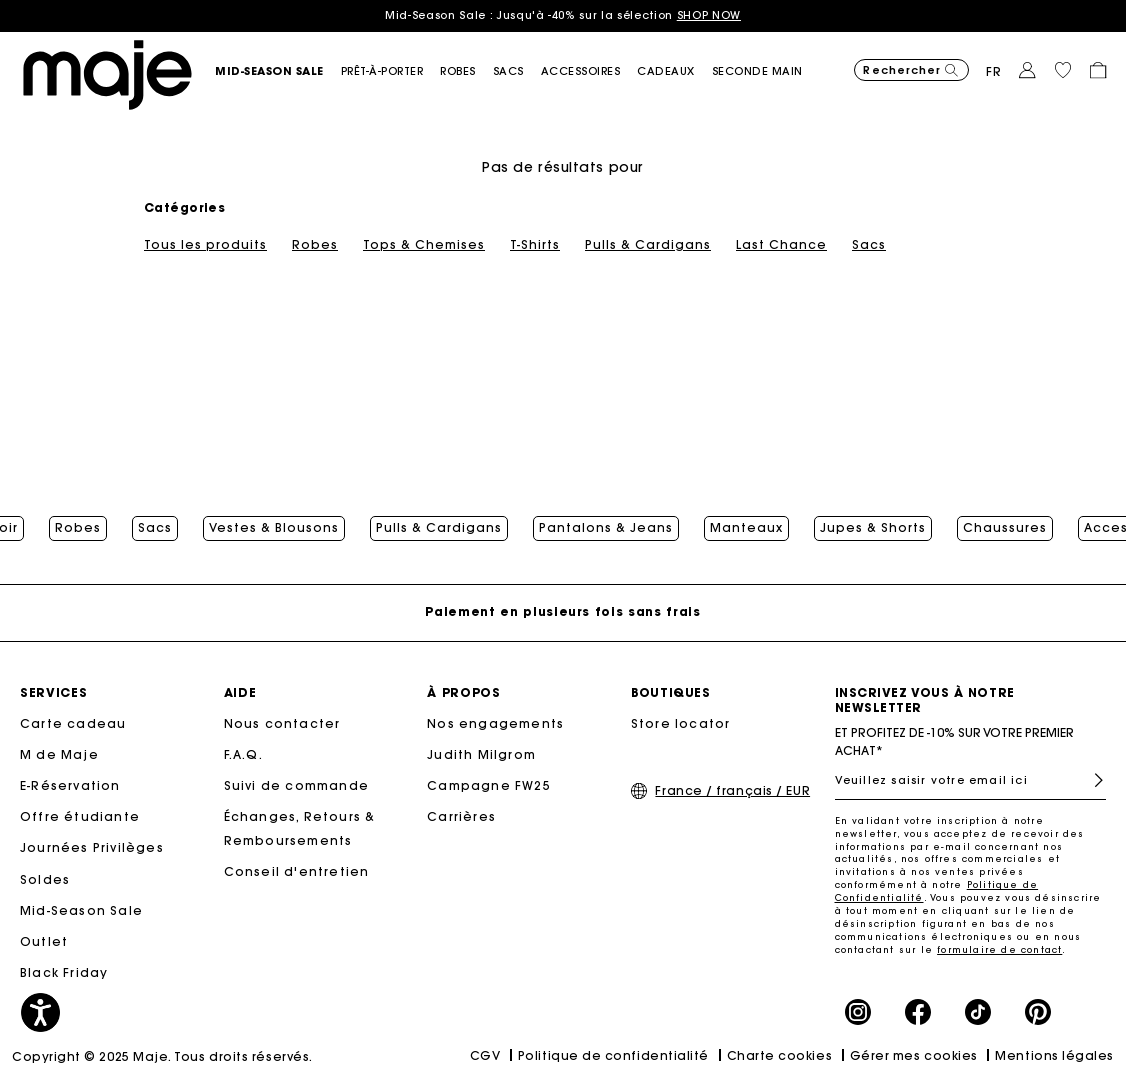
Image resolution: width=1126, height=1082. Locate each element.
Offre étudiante (80, 816)
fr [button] (994, 71)
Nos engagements (495, 723)
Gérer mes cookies (914, 1055)
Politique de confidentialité (613, 1055)
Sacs (869, 245)
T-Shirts (535, 245)
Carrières (461, 816)
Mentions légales (1054, 1055)
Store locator (681, 723)
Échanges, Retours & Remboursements (300, 828)
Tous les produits (205, 245)
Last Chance (781, 245)
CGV (485, 1055)
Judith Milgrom (481, 754)
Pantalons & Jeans (606, 528)
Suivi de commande (296, 785)
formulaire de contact (999, 949)
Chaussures (1005, 528)
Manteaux (746, 528)
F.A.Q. (243, 754)
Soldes (45, 879)
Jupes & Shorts (873, 528)
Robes (315, 245)
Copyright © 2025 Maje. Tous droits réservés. (162, 1056)
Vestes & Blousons (274, 528)
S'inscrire (1090, 780)
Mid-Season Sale (81, 910)
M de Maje (59, 754)
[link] (674, 71)
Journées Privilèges (92, 847)
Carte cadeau (73, 723)
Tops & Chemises (424, 245)
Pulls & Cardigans (648, 245)
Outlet (44, 941)
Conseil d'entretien (297, 871)
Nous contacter (282, 723)
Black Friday (64, 972)
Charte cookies (780, 1055)
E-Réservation (70, 785)
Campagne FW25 (489, 785)
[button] (278, 71)
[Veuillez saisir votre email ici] (971, 780)
